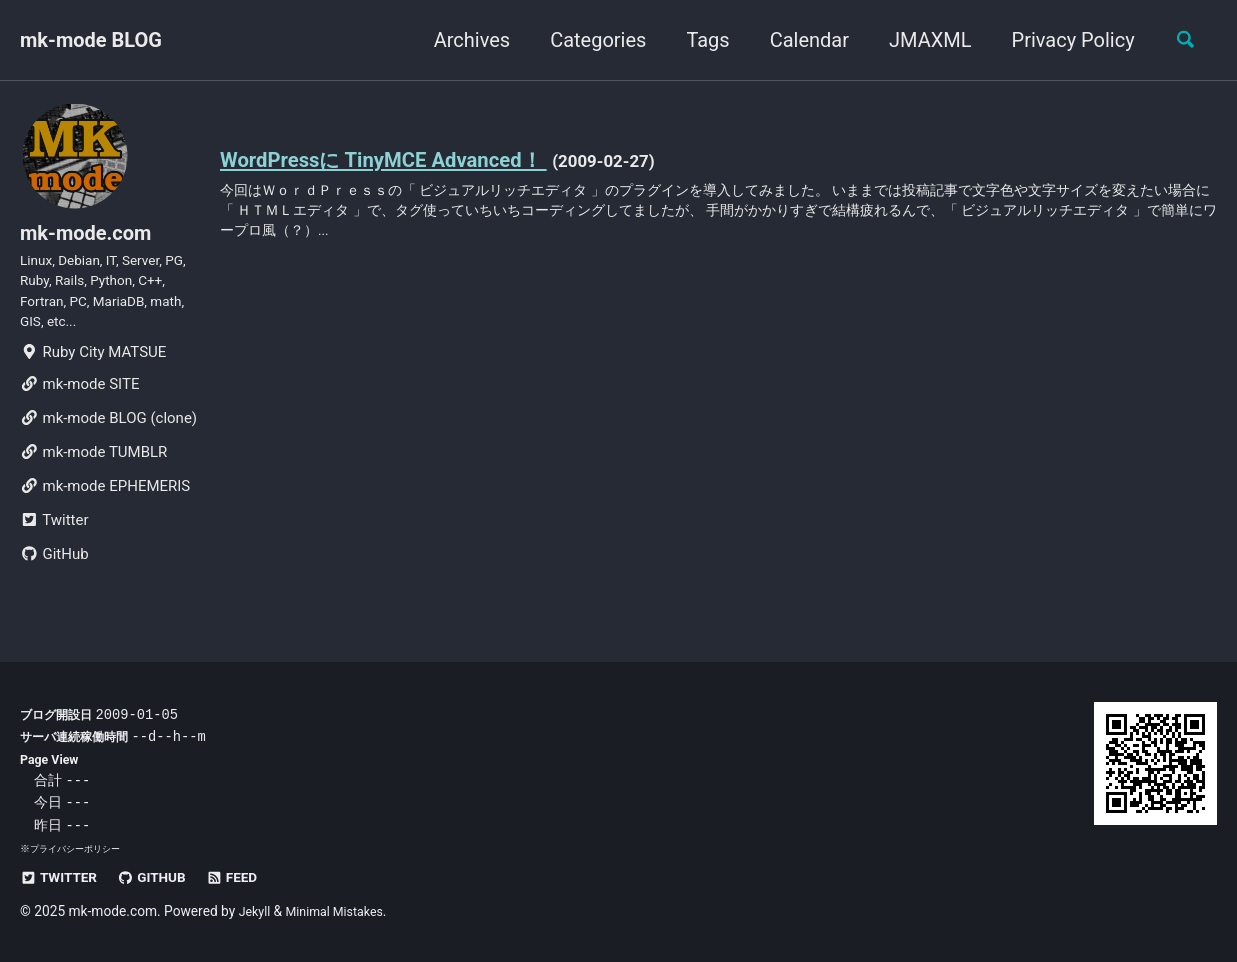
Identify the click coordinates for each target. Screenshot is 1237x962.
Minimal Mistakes (343, 911)
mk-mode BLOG (91, 40)
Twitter (54, 544)
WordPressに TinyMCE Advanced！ (402, 161)
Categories (589, 40)
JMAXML (920, 40)
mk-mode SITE (79, 408)
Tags (698, 40)
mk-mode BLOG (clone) (108, 442)
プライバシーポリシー (80, 848)
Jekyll (256, 911)
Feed (250, 877)
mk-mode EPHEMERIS (105, 510)
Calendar (799, 40)
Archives (462, 40)
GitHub (54, 578)
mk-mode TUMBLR (93, 476)
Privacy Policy (1063, 40)
